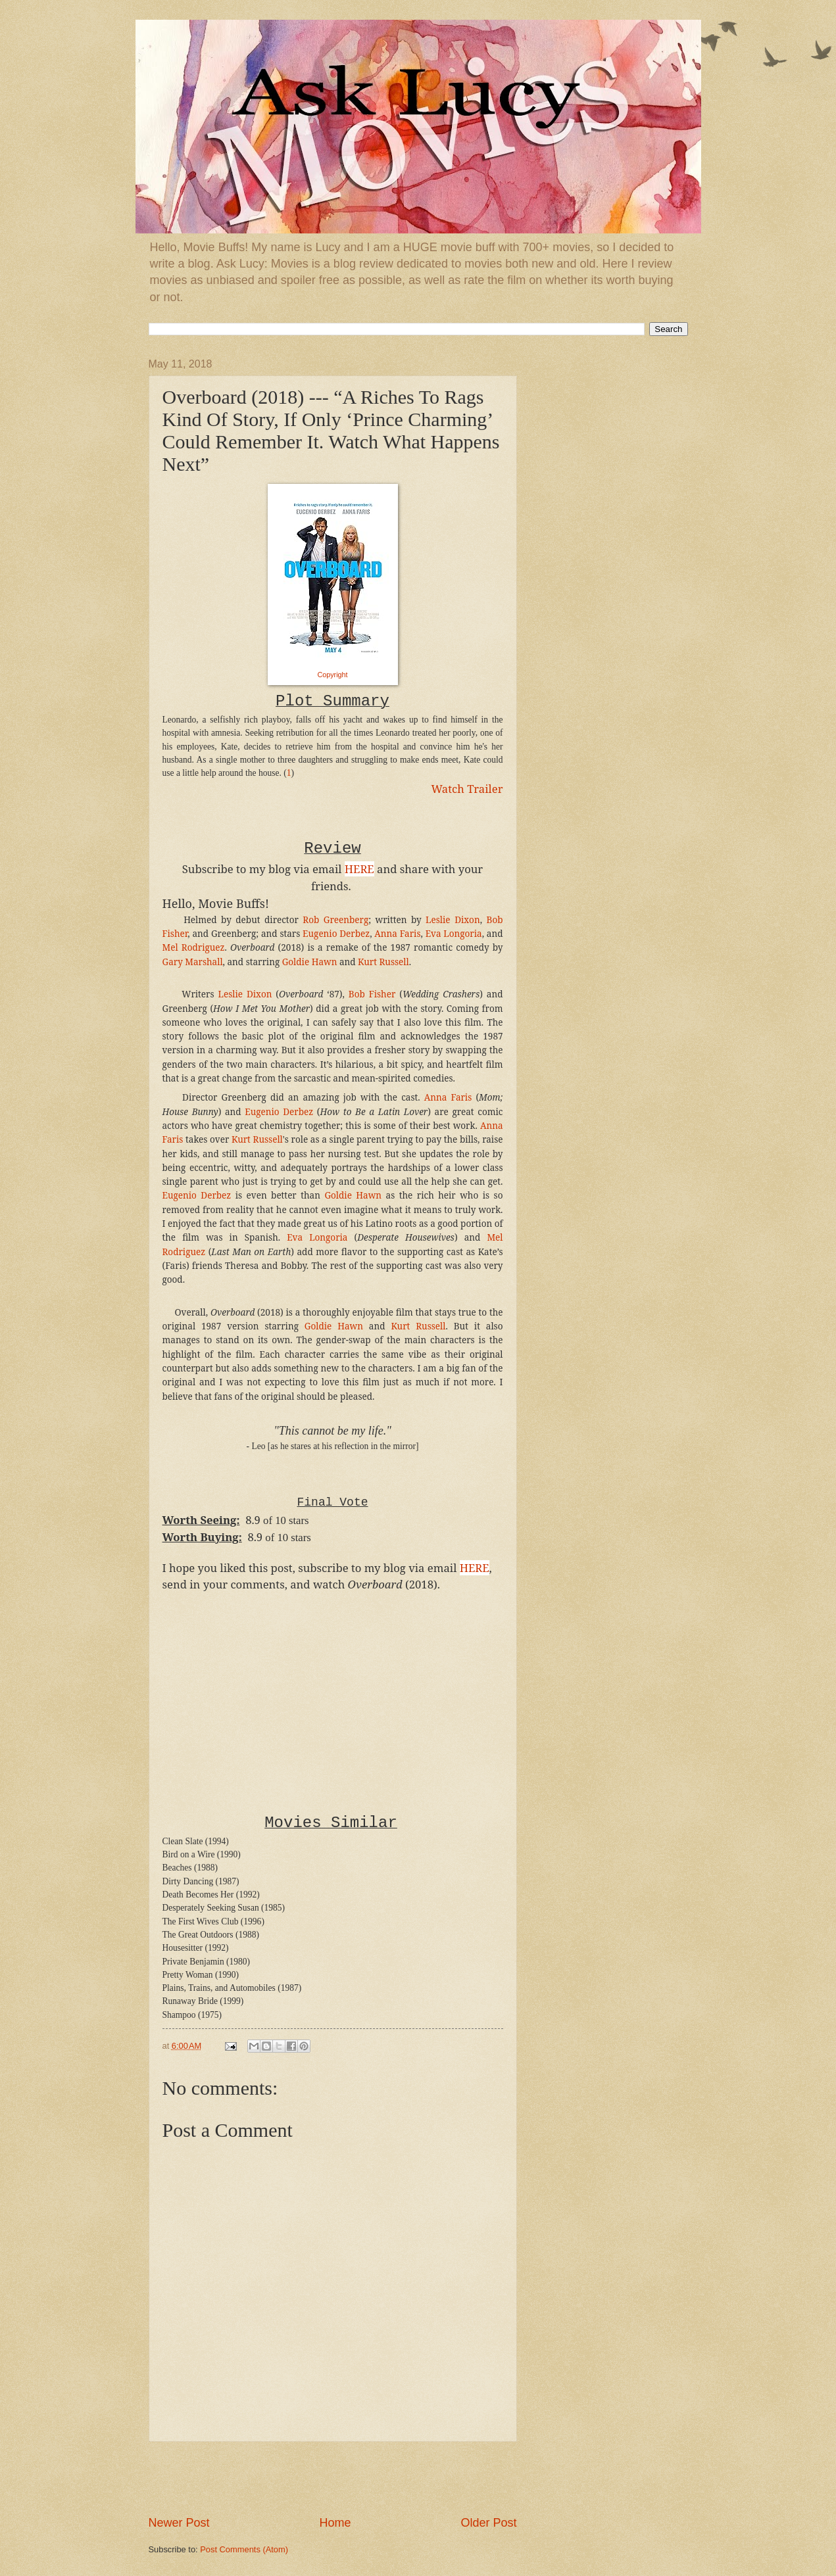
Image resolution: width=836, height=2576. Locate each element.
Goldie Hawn (309, 962)
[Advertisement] (333, 2478)
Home (335, 2522)
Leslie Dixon (453, 920)
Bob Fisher (372, 994)
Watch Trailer (467, 788)
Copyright (332, 675)
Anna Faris (397, 934)
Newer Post (179, 2522)
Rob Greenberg (335, 920)
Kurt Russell (383, 962)
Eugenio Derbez (336, 934)
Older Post (488, 2522)
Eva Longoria (454, 934)
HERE (474, 1567)
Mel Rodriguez (193, 947)
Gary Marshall (192, 962)
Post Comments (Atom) (244, 2549)
